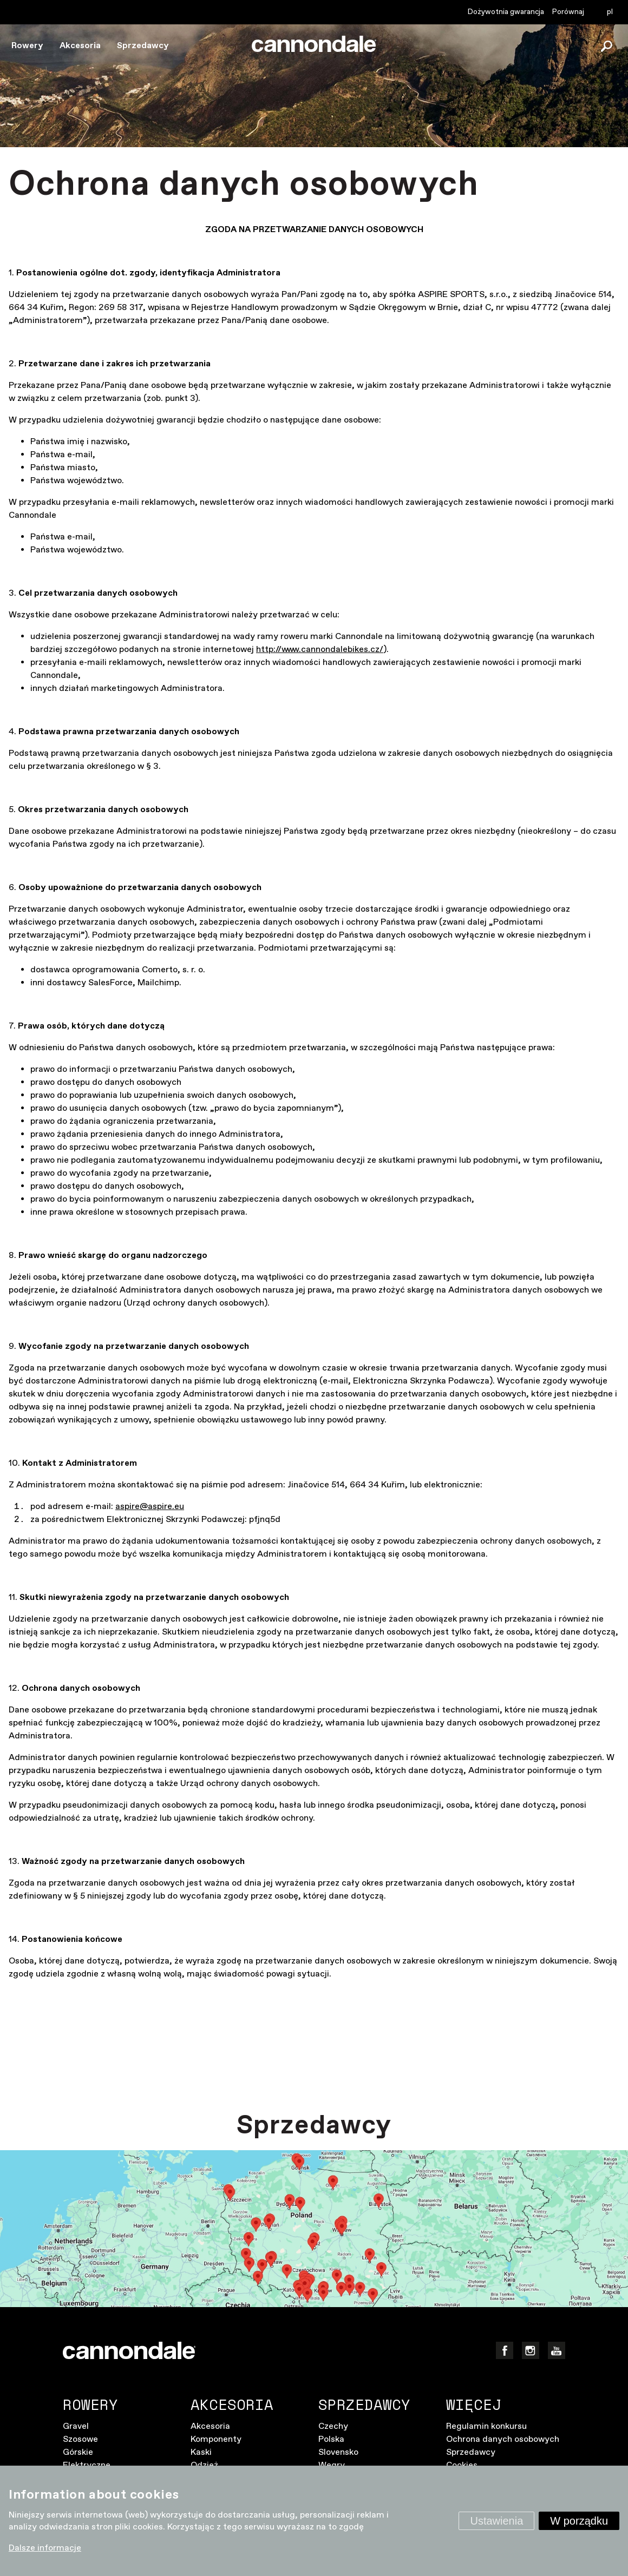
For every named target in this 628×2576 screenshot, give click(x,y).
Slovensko (338, 2452)
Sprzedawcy (143, 45)
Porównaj (568, 12)
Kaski (201, 2452)
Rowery (27, 45)
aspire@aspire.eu (149, 1506)
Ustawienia (496, 2521)
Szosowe (80, 2439)
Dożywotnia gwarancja (506, 12)
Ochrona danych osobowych (502, 2439)
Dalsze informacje (45, 2548)
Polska (331, 2439)
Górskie (78, 2452)
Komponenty (216, 2439)
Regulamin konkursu (486, 2426)
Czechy (333, 2426)
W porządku (579, 2521)
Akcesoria (80, 45)
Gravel (76, 2426)
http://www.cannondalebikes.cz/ (319, 649)
